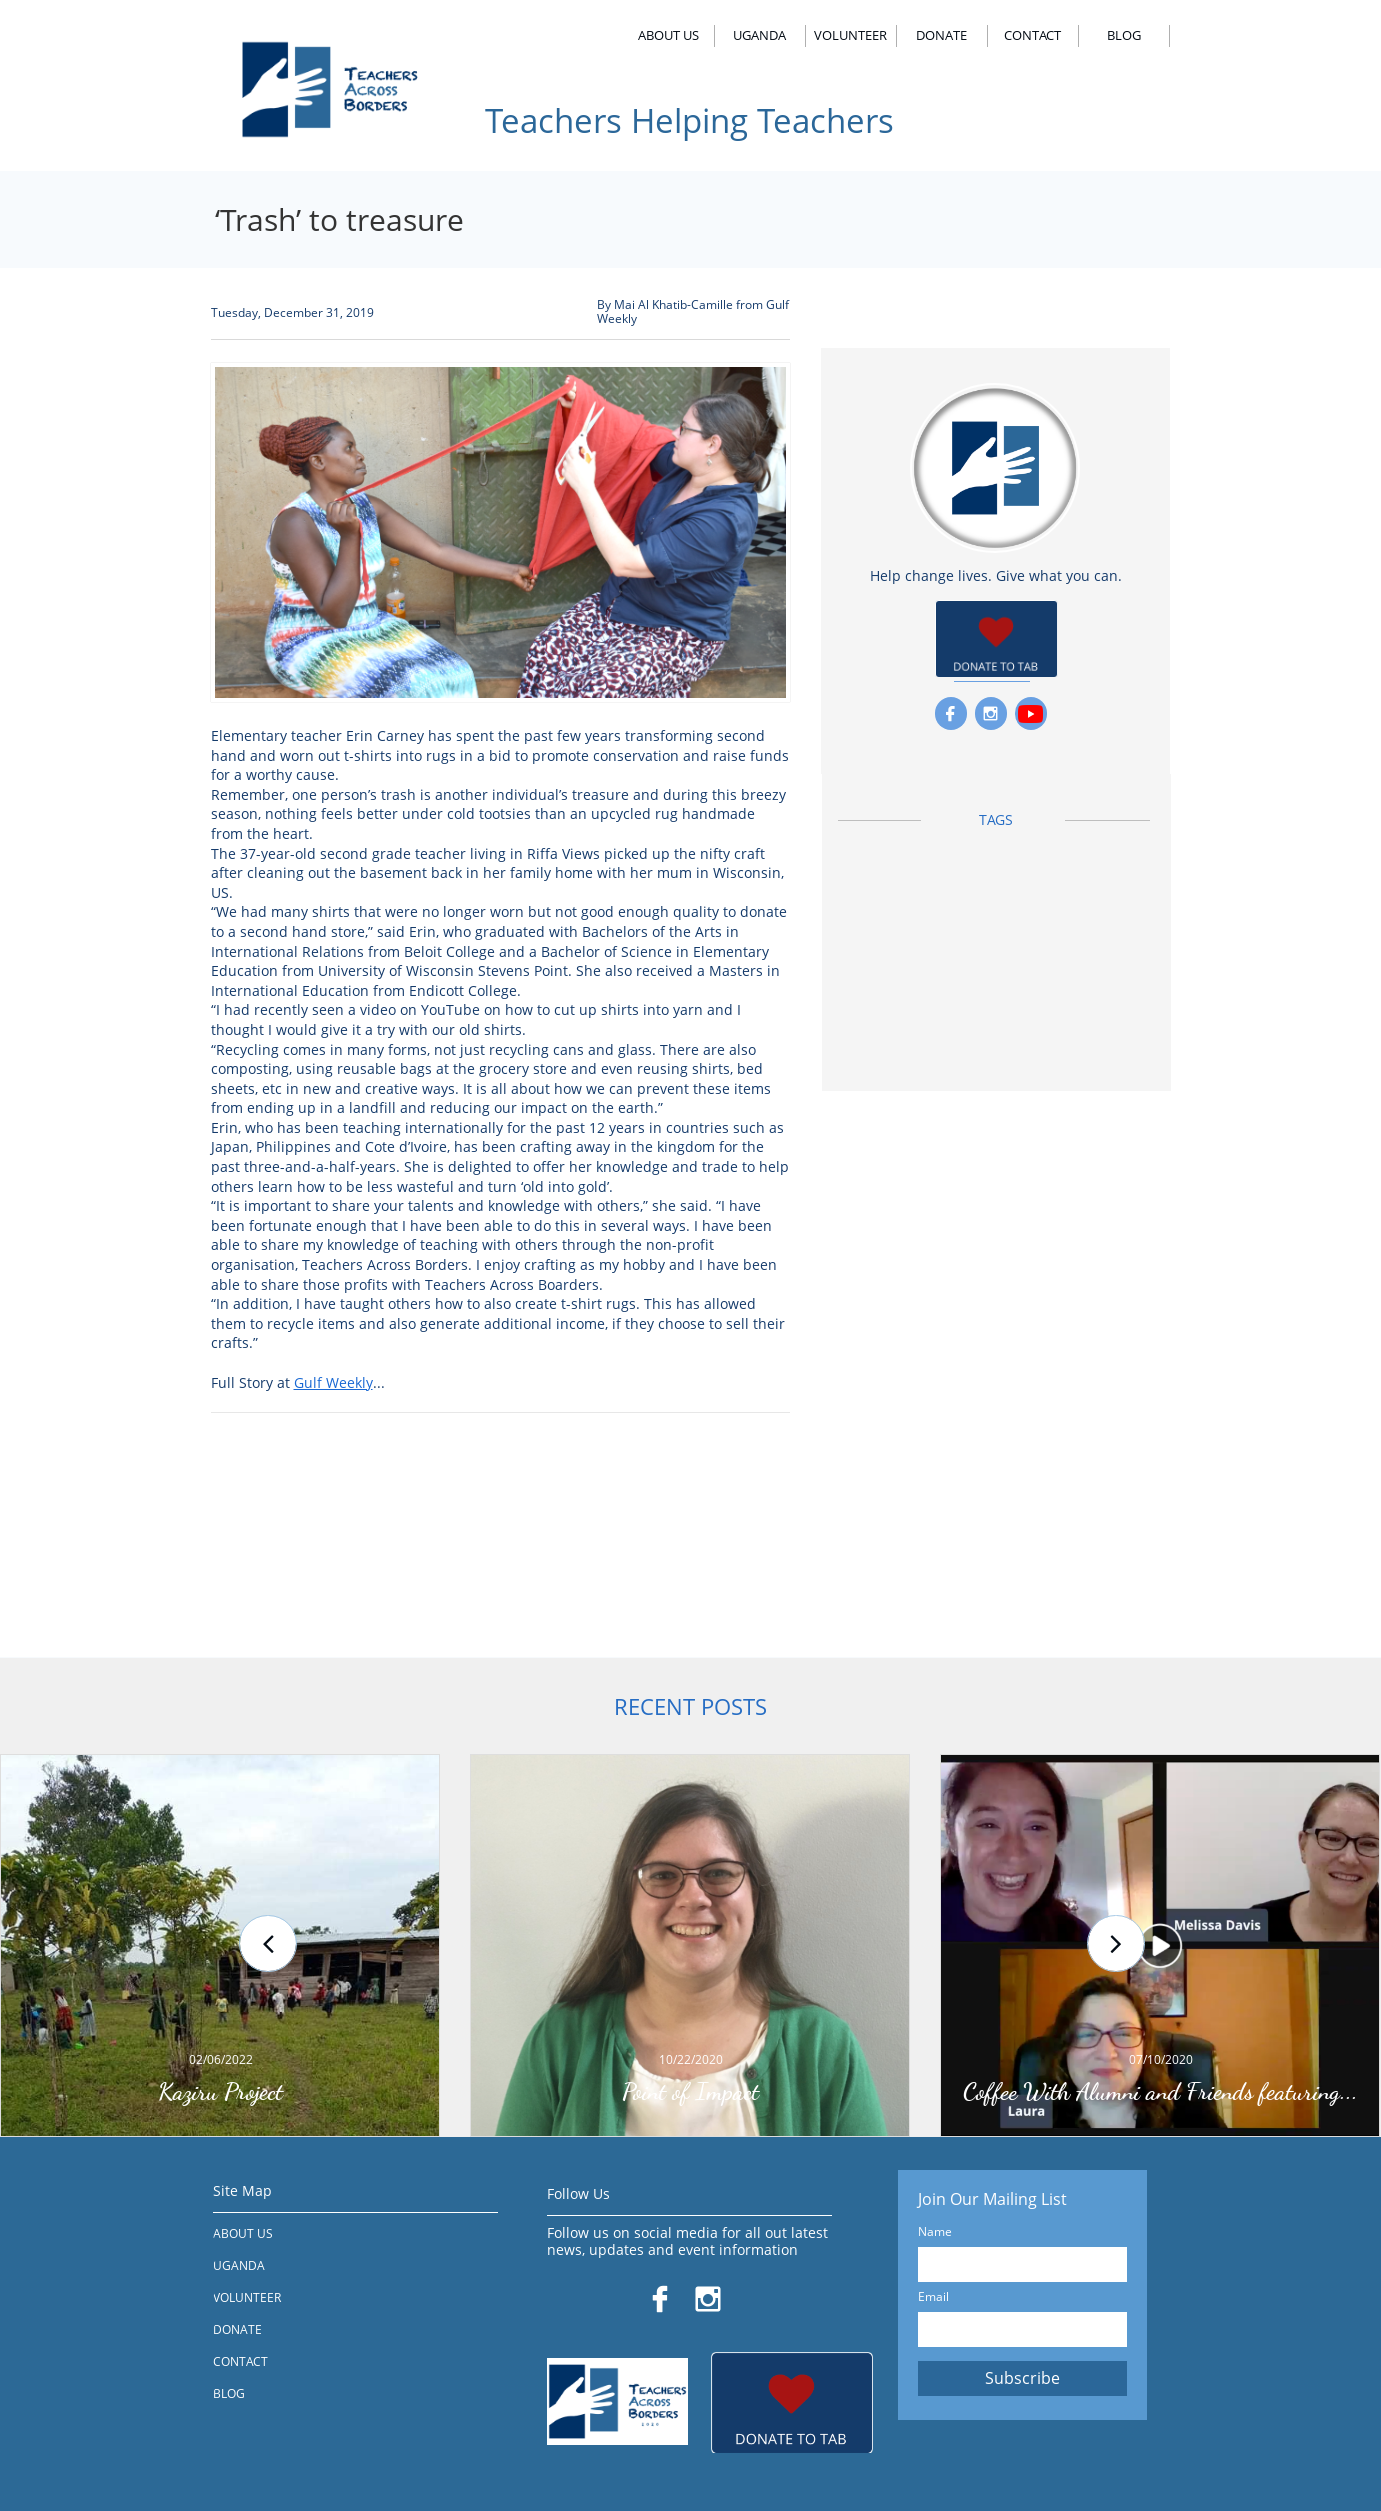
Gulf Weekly (333, 1382)
